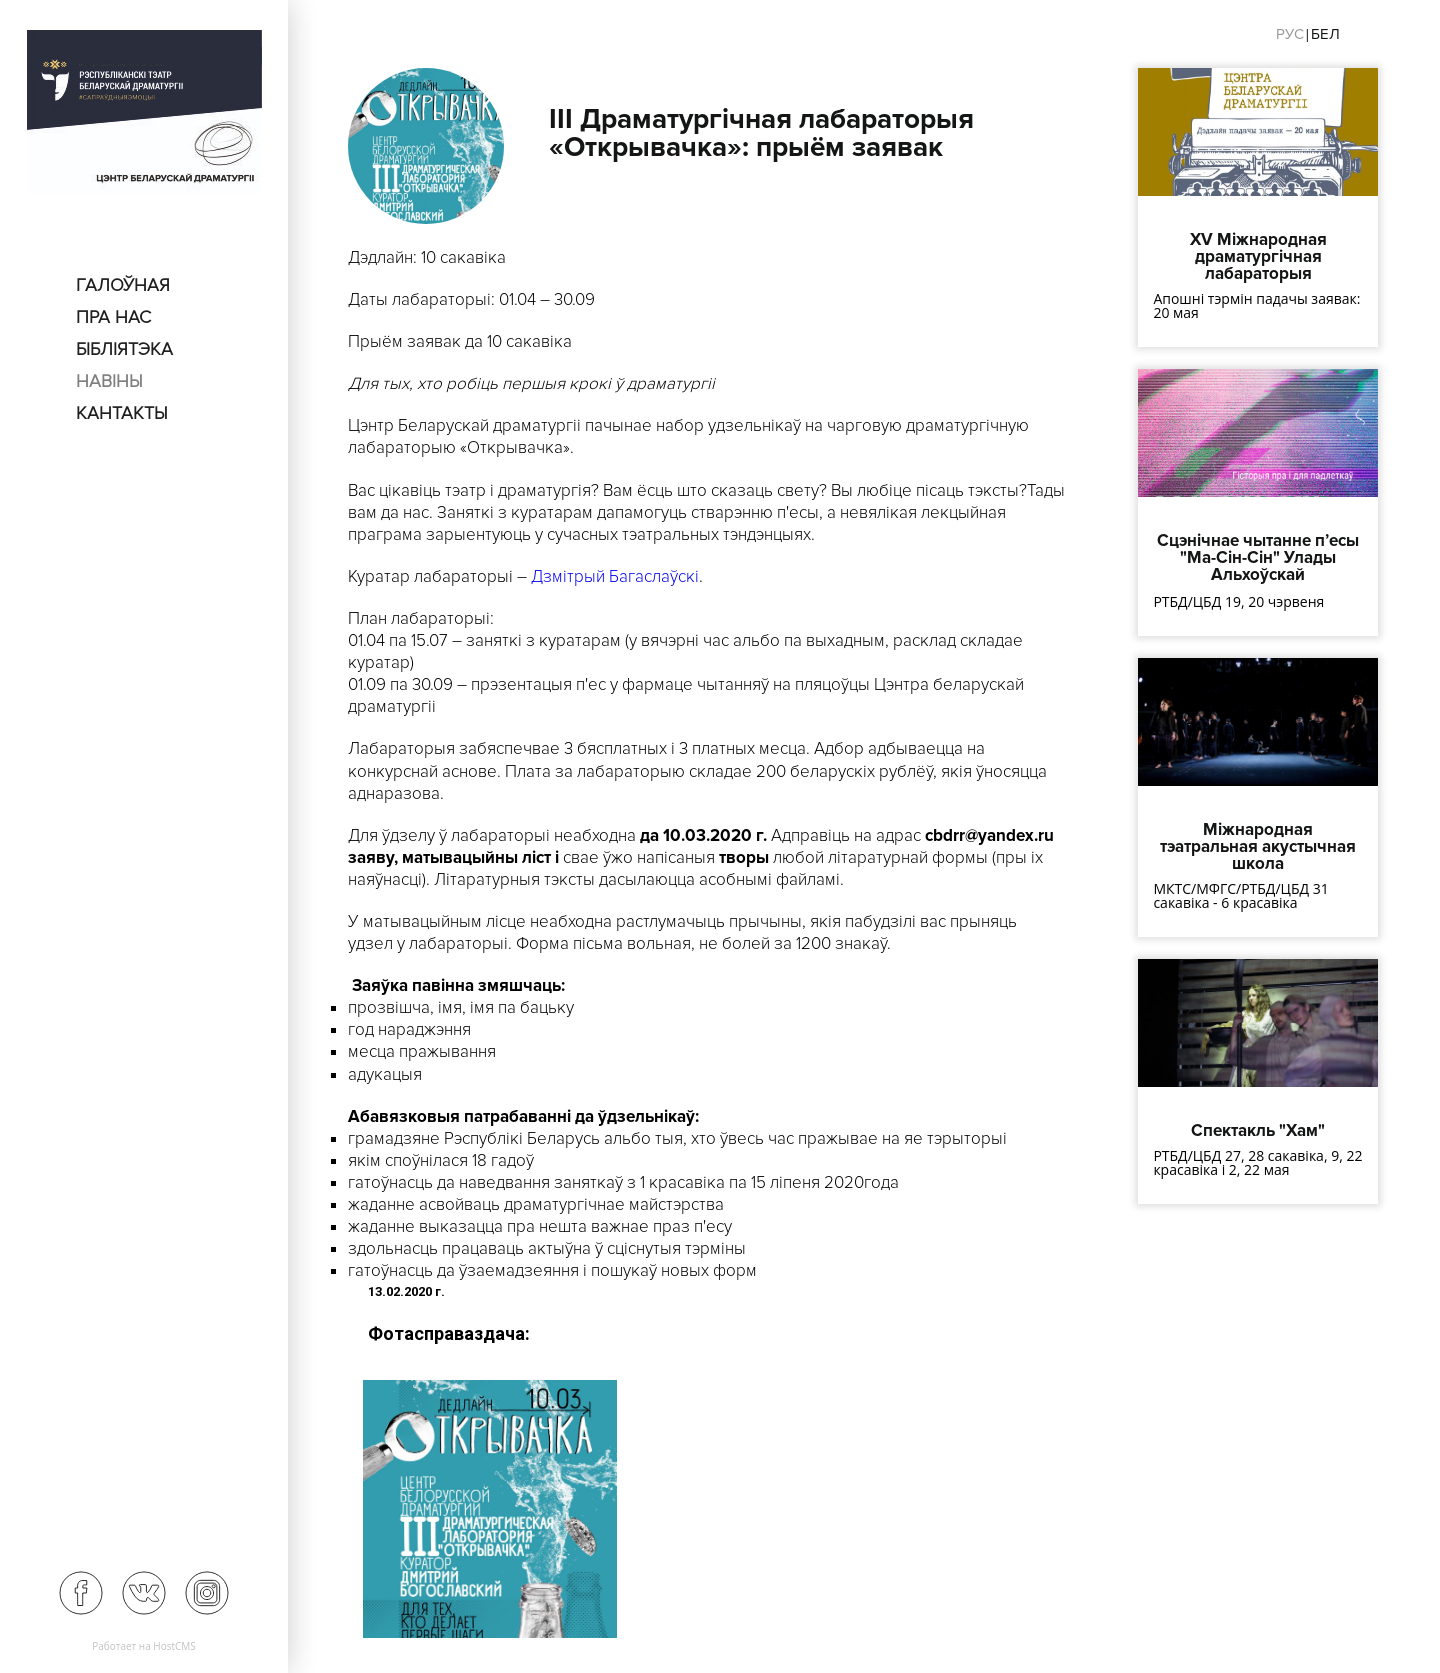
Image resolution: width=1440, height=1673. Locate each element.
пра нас (113, 317)
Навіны (109, 381)
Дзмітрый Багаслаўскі (615, 576)
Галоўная (123, 285)
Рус (1290, 34)
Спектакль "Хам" (1258, 1130)
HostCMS (174, 1646)
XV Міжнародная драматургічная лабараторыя (1258, 256)
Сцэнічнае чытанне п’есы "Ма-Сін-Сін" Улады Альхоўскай (1258, 557)
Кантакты (122, 413)
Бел (1325, 34)
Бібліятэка (124, 349)
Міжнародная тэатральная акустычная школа (1258, 846)
